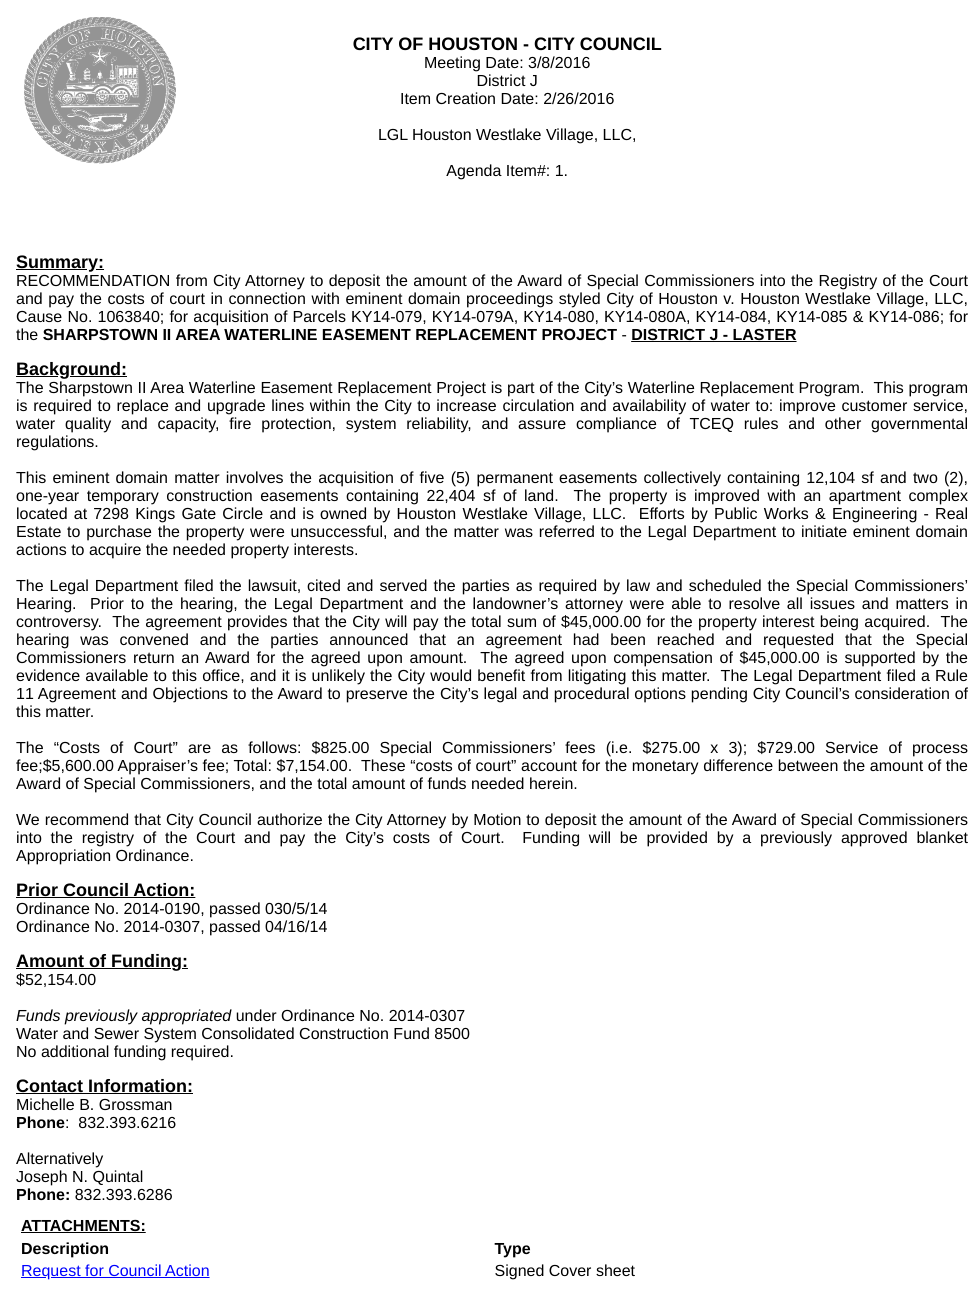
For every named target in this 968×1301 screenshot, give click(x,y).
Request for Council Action (115, 1271)
